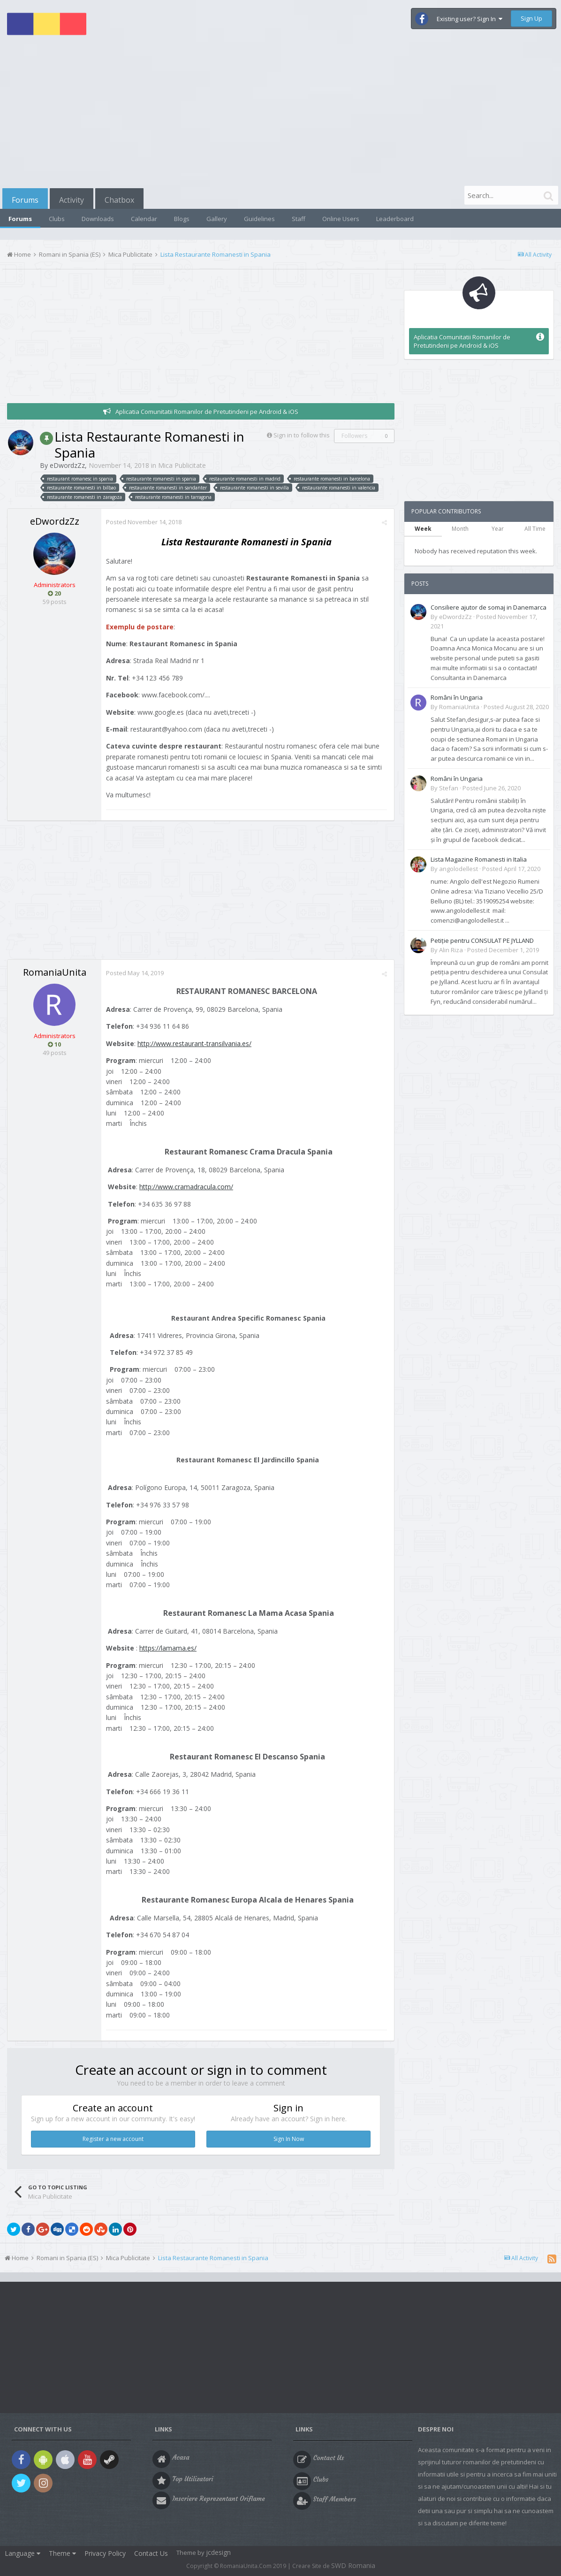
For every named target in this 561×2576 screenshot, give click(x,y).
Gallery (216, 218)
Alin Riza (451, 950)
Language (22, 2553)
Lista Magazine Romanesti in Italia (479, 859)
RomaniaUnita (54, 972)
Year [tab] (498, 529)
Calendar (144, 218)
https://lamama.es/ (168, 1647)
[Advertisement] (280, 113)
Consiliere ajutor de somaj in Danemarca (488, 607)
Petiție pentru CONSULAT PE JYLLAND (482, 940)
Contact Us (151, 2553)
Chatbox (119, 200)
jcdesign (218, 2552)
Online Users (340, 218)
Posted (144, 522)
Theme (62, 2553)
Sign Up (531, 18)
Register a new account (113, 2139)
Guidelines (259, 218)
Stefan (448, 788)
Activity (71, 200)
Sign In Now (288, 2139)
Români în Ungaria (457, 697)
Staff (298, 218)
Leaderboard (395, 218)
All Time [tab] (535, 529)
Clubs (57, 218)
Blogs (182, 218)
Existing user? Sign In (469, 19)
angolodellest (458, 868)
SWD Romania (353, 2565)
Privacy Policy (105, 2553)
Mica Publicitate (182, 465)
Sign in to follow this (301, 435)
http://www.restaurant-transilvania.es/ (194, 1043)
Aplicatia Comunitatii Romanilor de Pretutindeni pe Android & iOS (206, 411)
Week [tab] (423, 529)
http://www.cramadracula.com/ (186, 1186)
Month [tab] (460, 529)
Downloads (98, 218)
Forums (25, 200)
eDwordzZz (67, 465)
